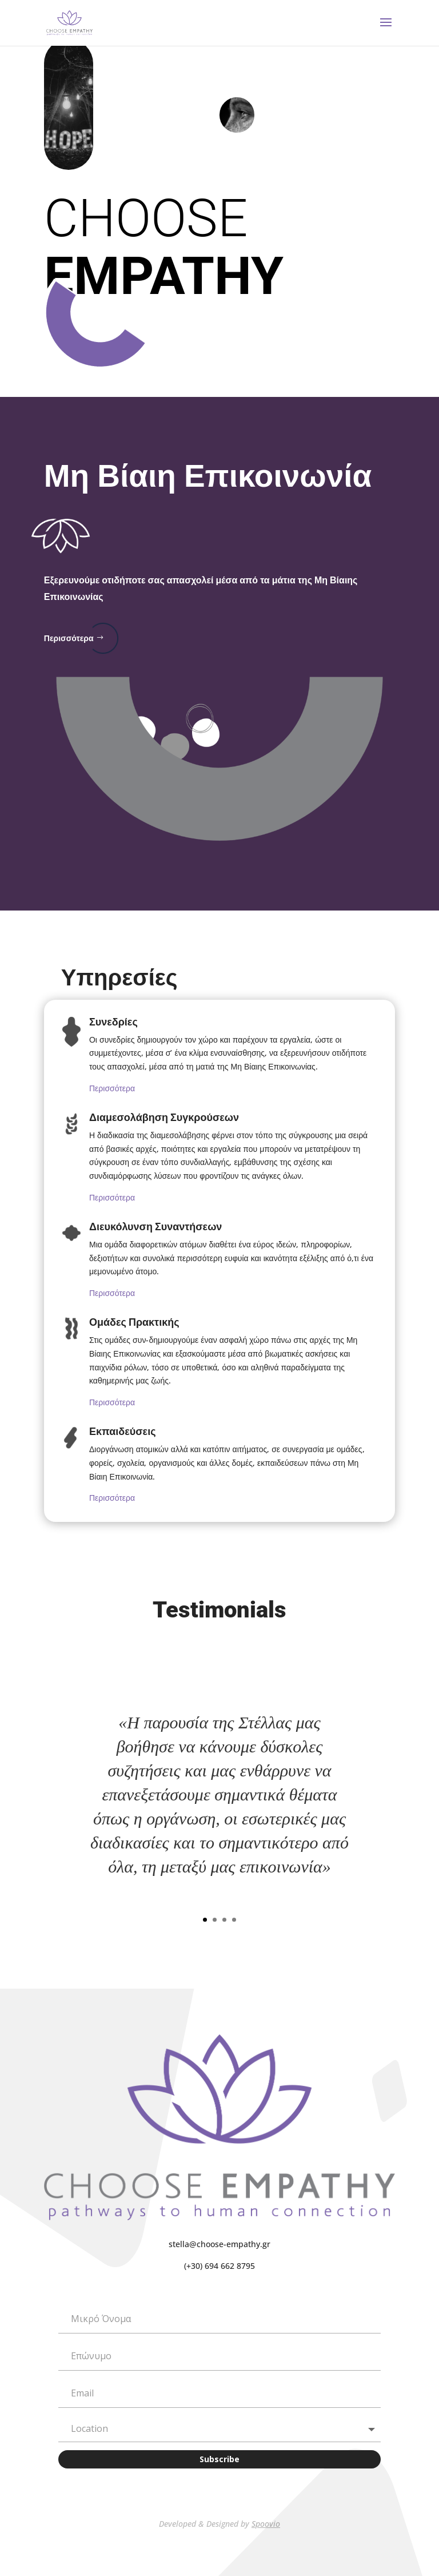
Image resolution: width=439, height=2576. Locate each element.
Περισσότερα (69, 638)
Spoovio (266, 2523)
